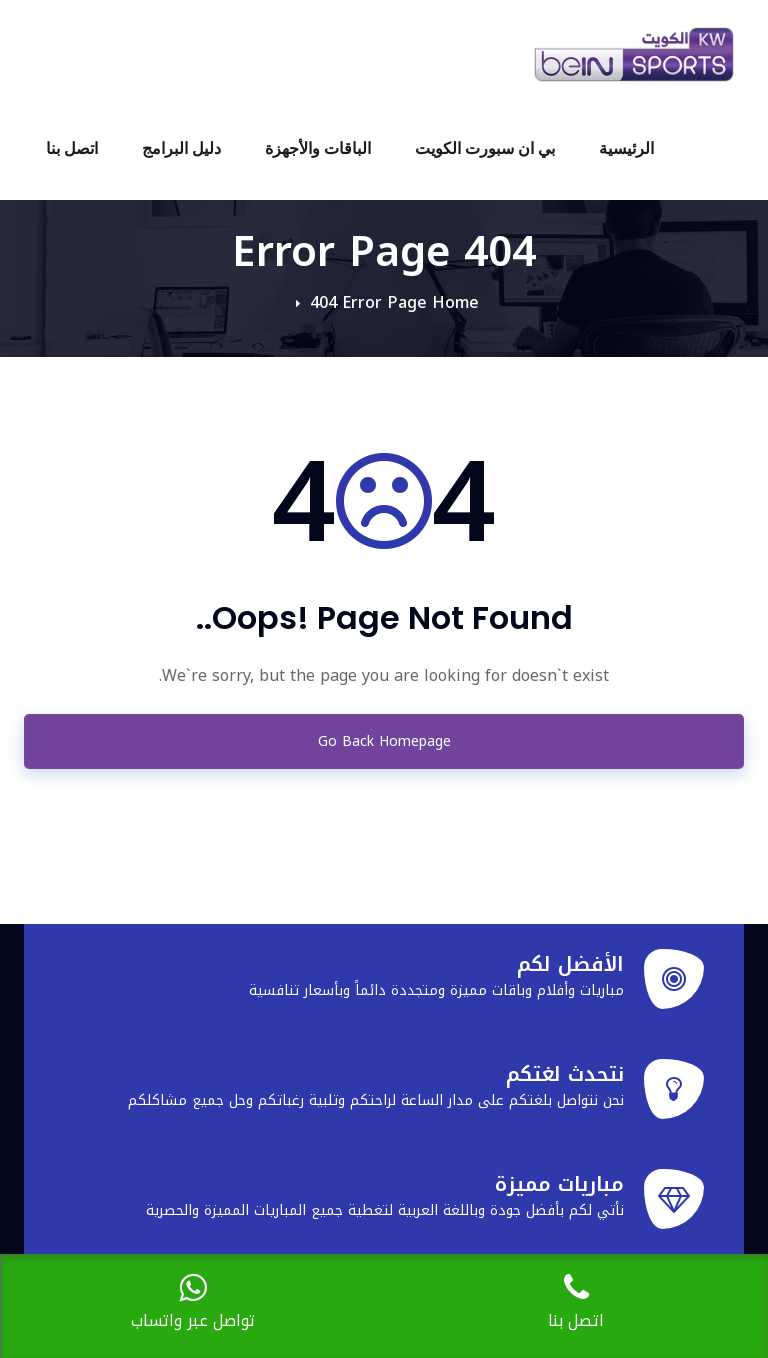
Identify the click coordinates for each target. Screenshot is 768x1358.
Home (455, 302)
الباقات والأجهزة (318, 148)
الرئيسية (626, 148)
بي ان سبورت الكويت (485, 148)
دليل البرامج (181, 148)
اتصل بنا (72, 148)
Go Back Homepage (384, 741)
